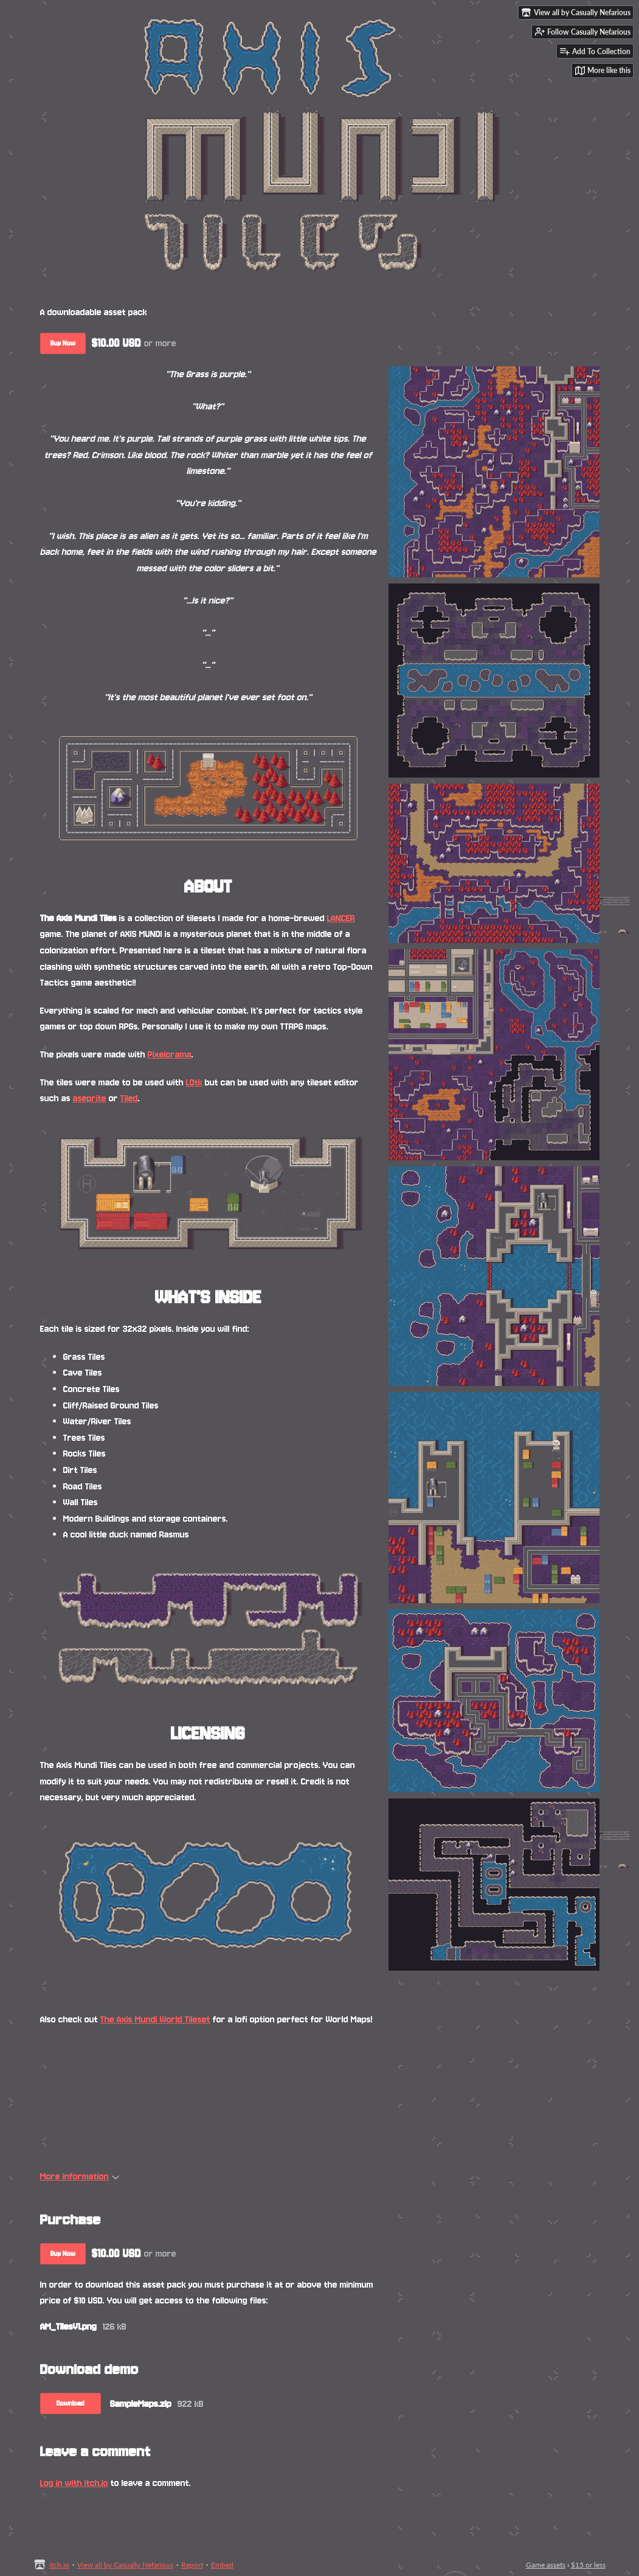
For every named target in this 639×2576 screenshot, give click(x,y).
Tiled (129, 1098)
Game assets (545, 2564)
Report (192, 2564)
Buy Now (62, 343)
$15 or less (588, 2564)
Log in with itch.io (74, 2483)
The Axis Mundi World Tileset (155, 2019)
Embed (222, 2564)
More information (79, 2176)
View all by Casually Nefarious (125, 2564)
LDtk (194, 1082)
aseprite (89, 1098)
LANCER (341, 918)
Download (71, 2403)
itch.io (59, 2564)
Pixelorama (170, 1054)
